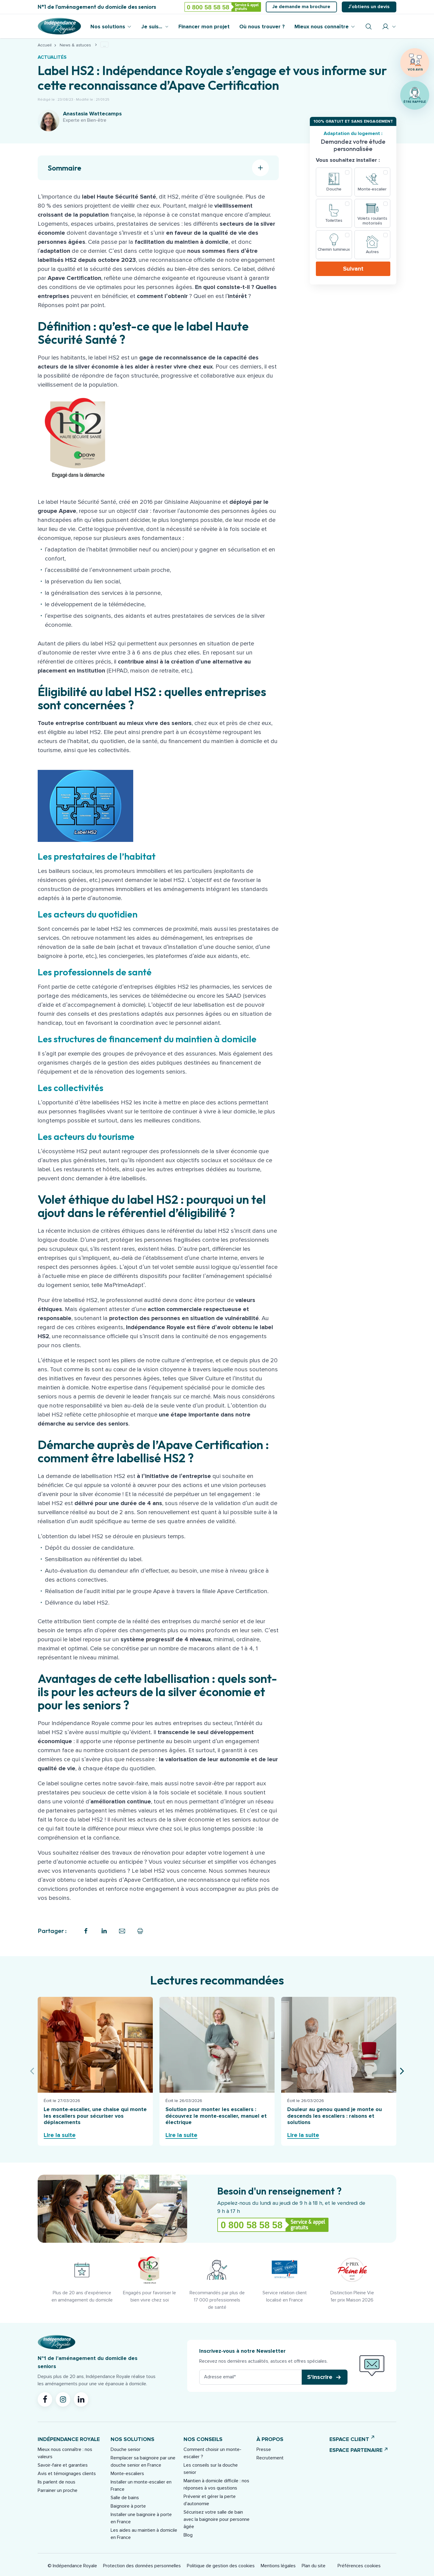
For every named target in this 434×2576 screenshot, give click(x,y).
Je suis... (151, 26)
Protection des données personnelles (142, 2566)
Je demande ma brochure (301, 7)
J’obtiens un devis (369, 7)
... (104, 45)
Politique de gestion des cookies (221, 2566)
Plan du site (314, 2566)
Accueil (45, 45)
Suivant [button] (353, 268)
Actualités (52, 57)
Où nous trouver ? (262, 26)
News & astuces (75, 45)
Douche (333, 189)
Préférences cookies (359, 2566)
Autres (372, 251)
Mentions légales (278, 2566)
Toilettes (333, 220)
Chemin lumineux (334, 249)
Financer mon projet (204, 26)
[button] (325, 2377)
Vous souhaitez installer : (348, 160)
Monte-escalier (372, 189)
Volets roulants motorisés (372, 221)
